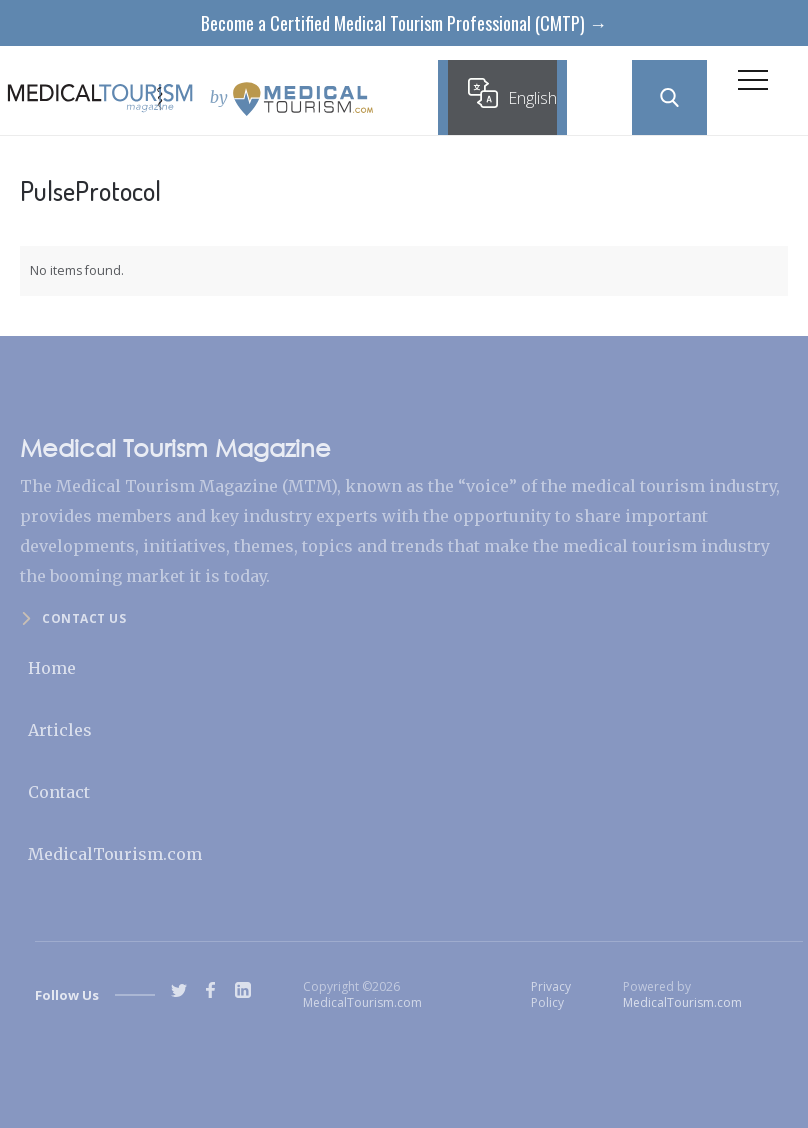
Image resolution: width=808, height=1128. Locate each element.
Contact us (84, 618)
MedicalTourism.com (115, 854)
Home (52, 668)
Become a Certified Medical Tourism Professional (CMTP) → (404, 23)
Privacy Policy (551, 994)
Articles (60, 730)
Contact (59, 792)
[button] (753, 85)
